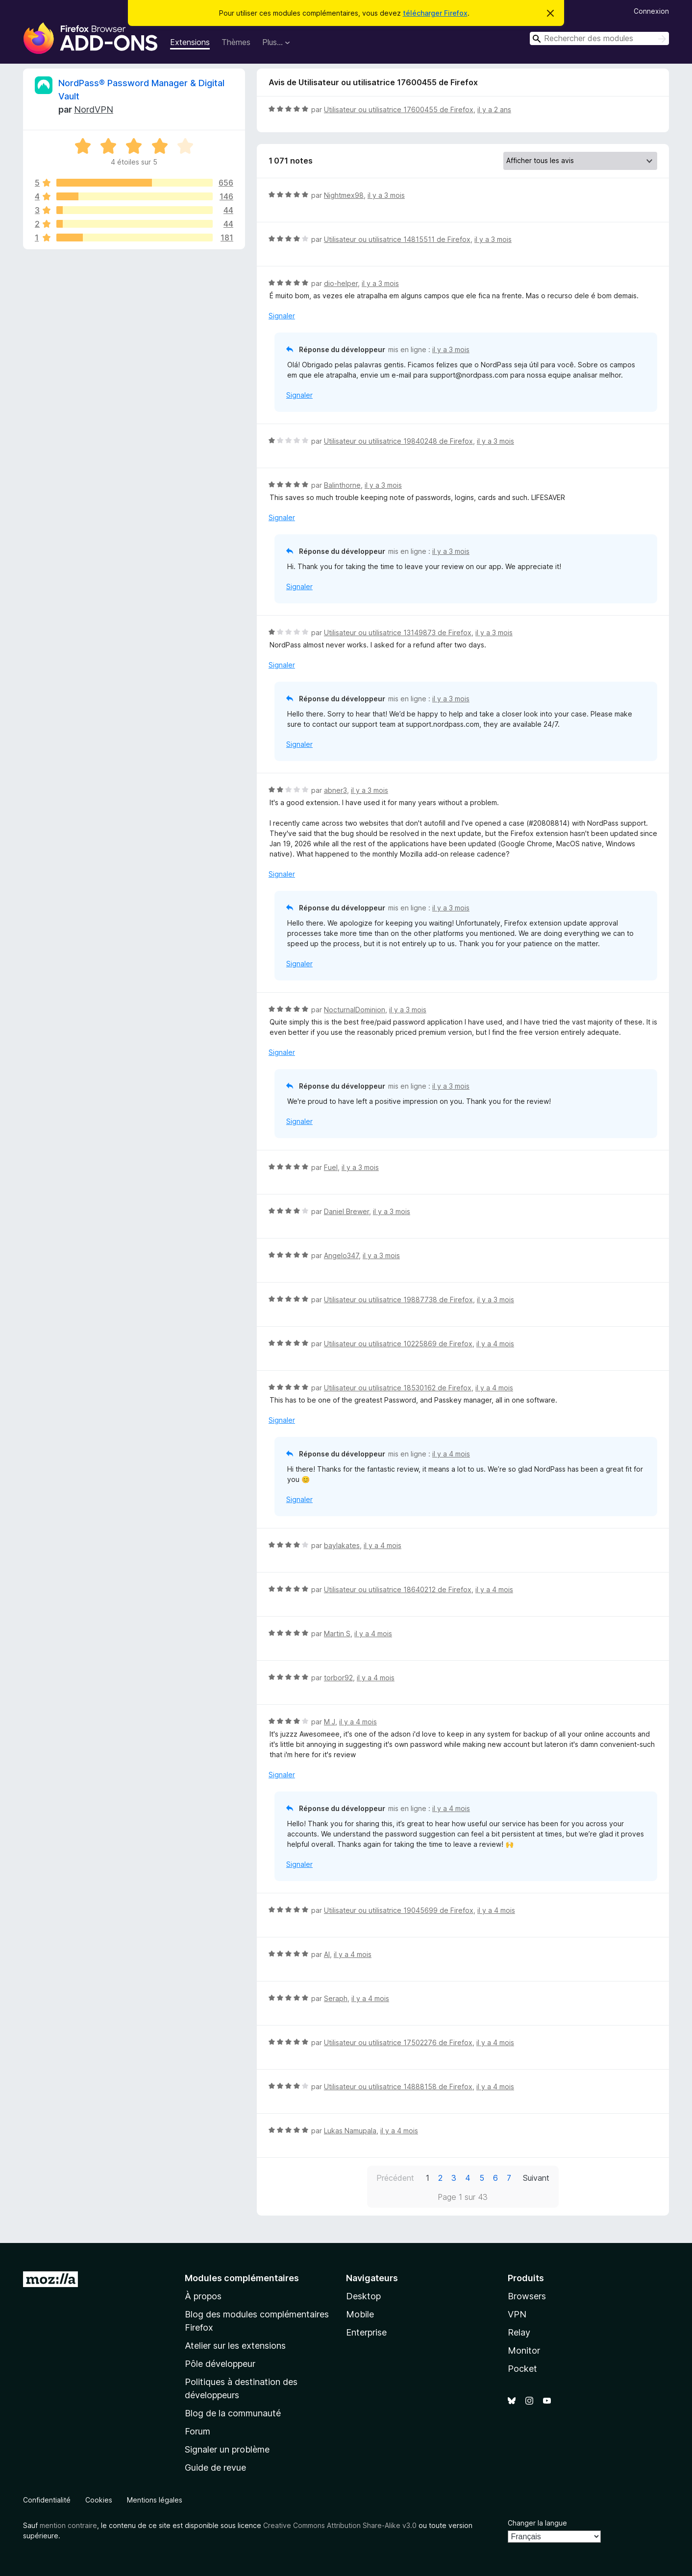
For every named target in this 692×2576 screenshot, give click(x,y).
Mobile (360, 2314)
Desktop (363, 2296)
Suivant (536, 2178)
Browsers (527, 2296)
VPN (517, 2314)
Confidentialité (47, 2500)
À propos (203, 2296)
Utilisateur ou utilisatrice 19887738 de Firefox (398, 1299)
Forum (197, 2431)
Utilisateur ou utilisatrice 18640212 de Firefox (397, 1589)
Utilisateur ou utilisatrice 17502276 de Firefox (398, 2042)
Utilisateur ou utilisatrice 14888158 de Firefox (398, 2086)
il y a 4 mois (495, 1343)
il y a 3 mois (386, 195)
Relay (519, 2332)
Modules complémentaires (242, 2278)
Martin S (337, 1633)
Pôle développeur (220, 2364)
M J (329, 1721)
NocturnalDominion (354, 1009)
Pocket (522, 2368)
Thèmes (236, 42)
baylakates (342, 1545)
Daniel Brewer (346, 1211)
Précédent (395, 2178)
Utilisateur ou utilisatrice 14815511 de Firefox (397, 239)
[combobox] (599, 38)
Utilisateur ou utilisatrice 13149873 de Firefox (397, 632)
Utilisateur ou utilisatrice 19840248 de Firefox (398, 441)
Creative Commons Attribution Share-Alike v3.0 (340, 2525)
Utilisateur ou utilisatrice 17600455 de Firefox (398, 109)
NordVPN (93, 109)
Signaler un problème (227, 2449)
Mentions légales (154, 2500)
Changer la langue (537, 2523)
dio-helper (341, 283)
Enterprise (366, 2332)
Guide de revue (215, 2467)
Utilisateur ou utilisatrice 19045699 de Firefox (398, 1910)
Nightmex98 (344, 195)
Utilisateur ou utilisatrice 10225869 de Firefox (398, 1343)
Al (327, 1954)
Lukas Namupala (350, 2130)
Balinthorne (342, 485)
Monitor (524, 2350)
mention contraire (68, 2525)
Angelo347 (341, 1255)
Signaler (282, 315)
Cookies (98, 2500)
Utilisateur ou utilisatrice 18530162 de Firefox (397, 1387)
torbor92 (338, 1677)
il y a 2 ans (494, 109)
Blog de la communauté (233, 2413)
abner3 (335, 790)
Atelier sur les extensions (235, 2345)
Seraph (335, 1998)
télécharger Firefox (435, 13)
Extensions (190, 42)
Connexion (651, 11)
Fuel (331, 1167)
